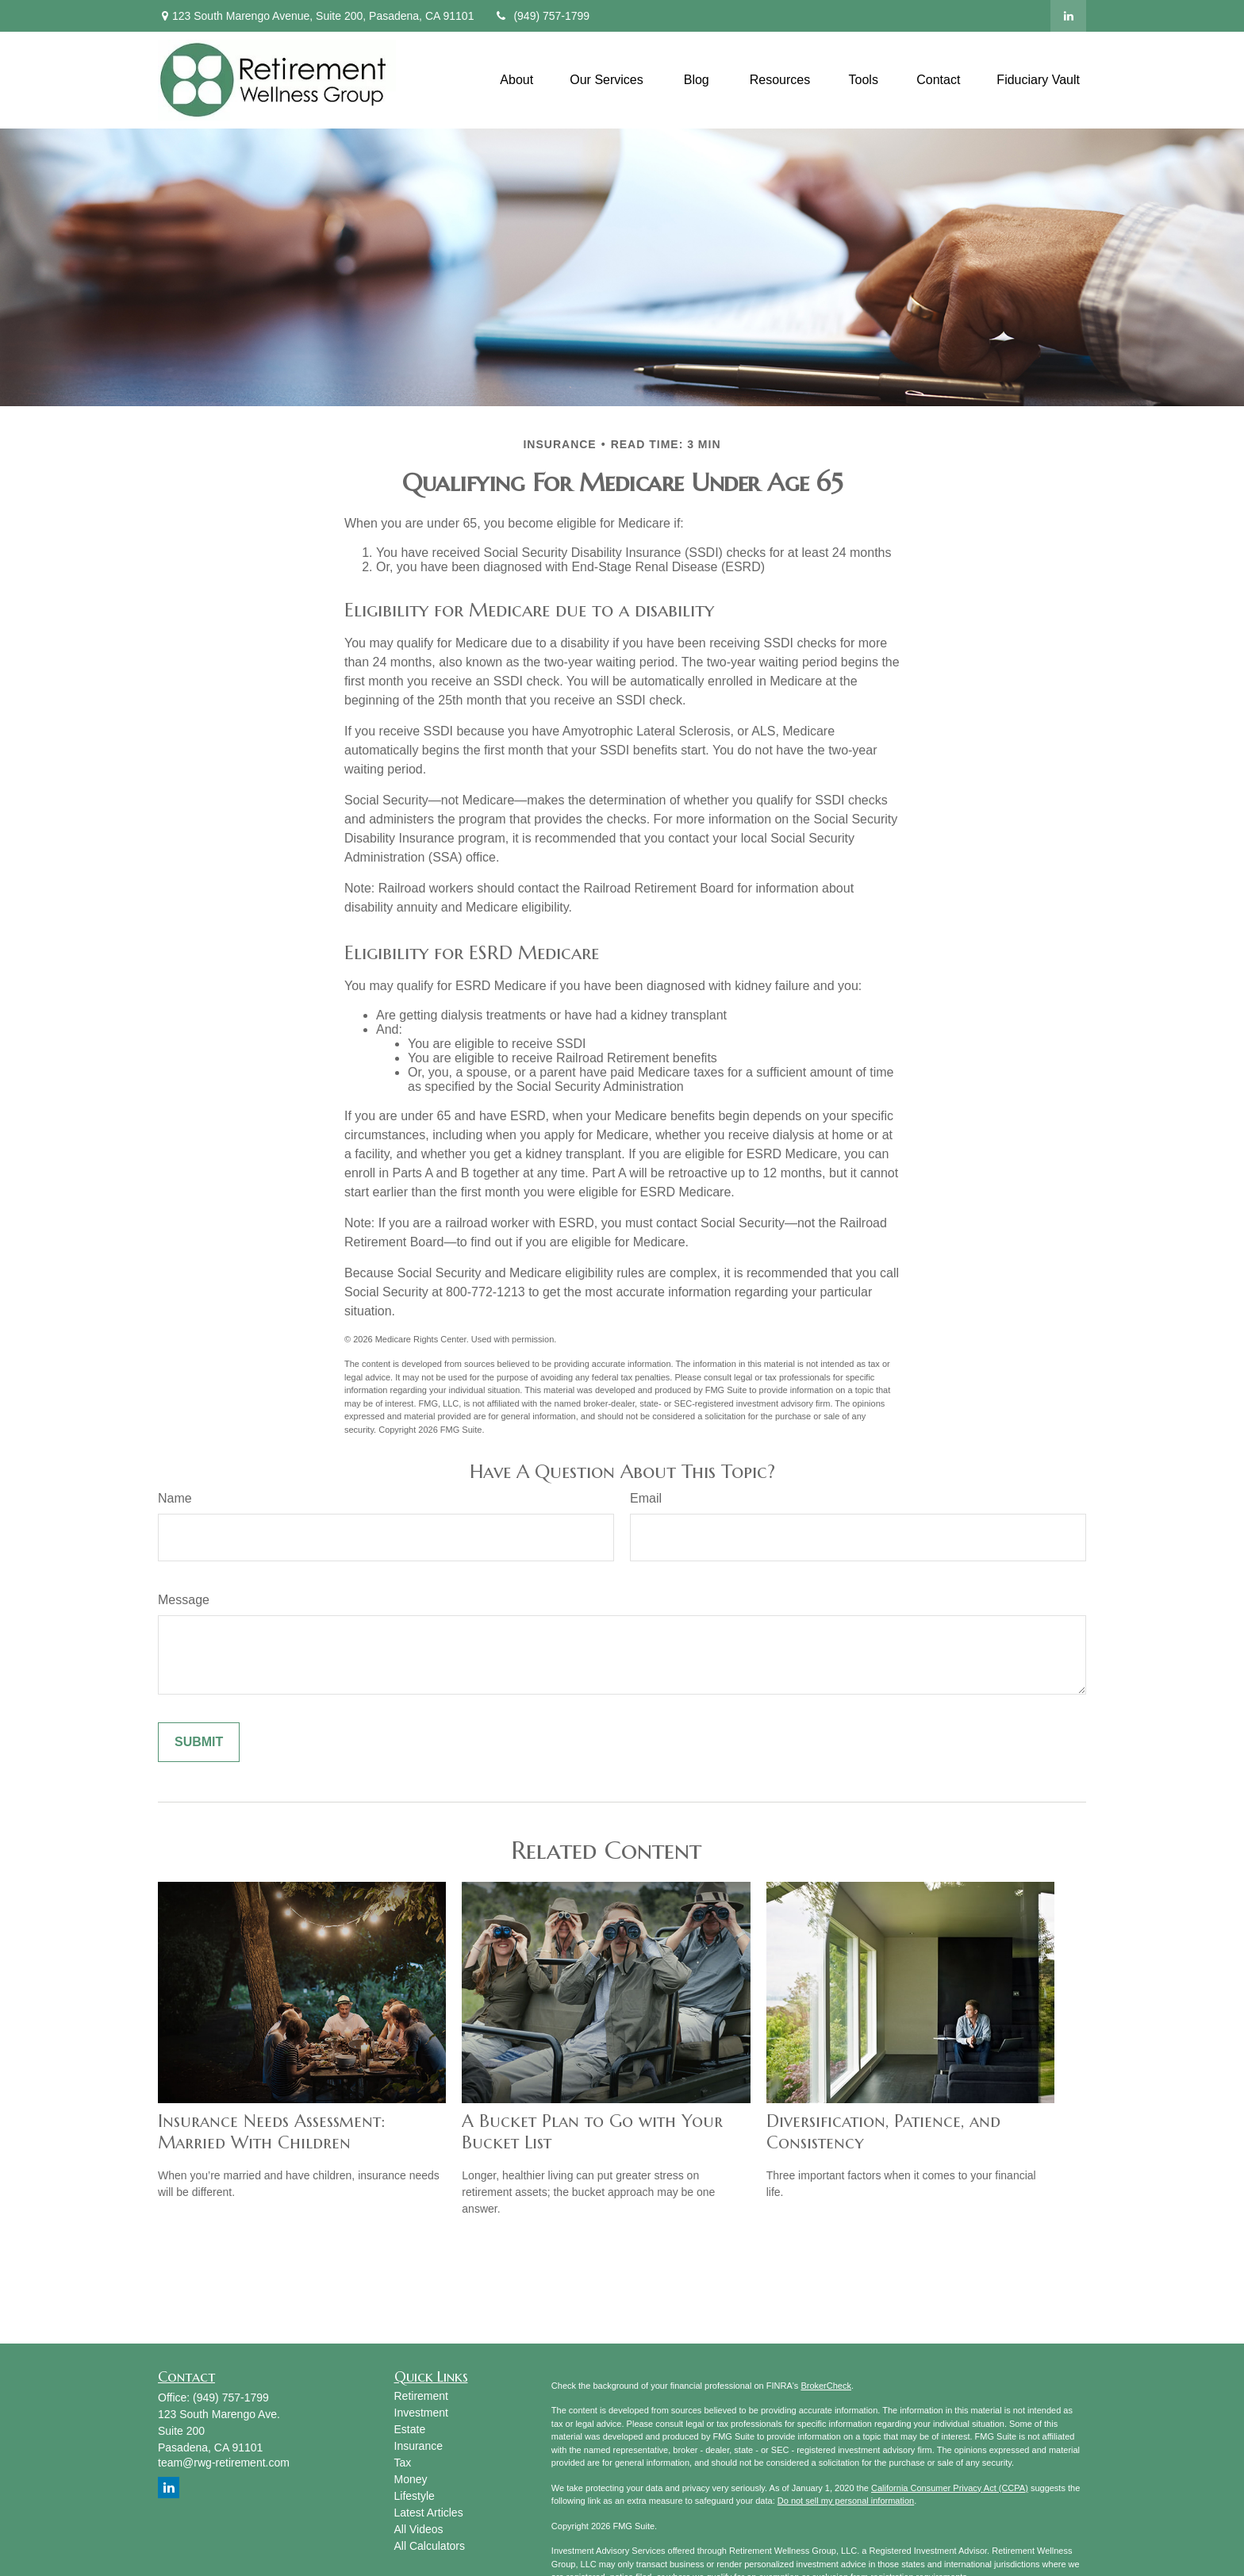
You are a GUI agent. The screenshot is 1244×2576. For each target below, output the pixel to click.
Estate (410, 2429)
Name (175, 1498)
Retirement (421, 2396)
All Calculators (429, 2546)
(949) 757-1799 (541, 16)
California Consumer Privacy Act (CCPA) (949, 2488)
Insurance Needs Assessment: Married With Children (271, 2131)
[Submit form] (199, 1742)
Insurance (418, 2446)
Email (646, 1498)
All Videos (418, 2529)
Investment (421, 2412)
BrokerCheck (826, 2385)
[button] (516, 80)
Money (411, 2479)
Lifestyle (414, 2496)
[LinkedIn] (1068, 16)
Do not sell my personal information (846, 2500)
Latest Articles (428, 2512)
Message (183, 1600)
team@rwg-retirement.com (224, 2462)
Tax (403, 2462)
